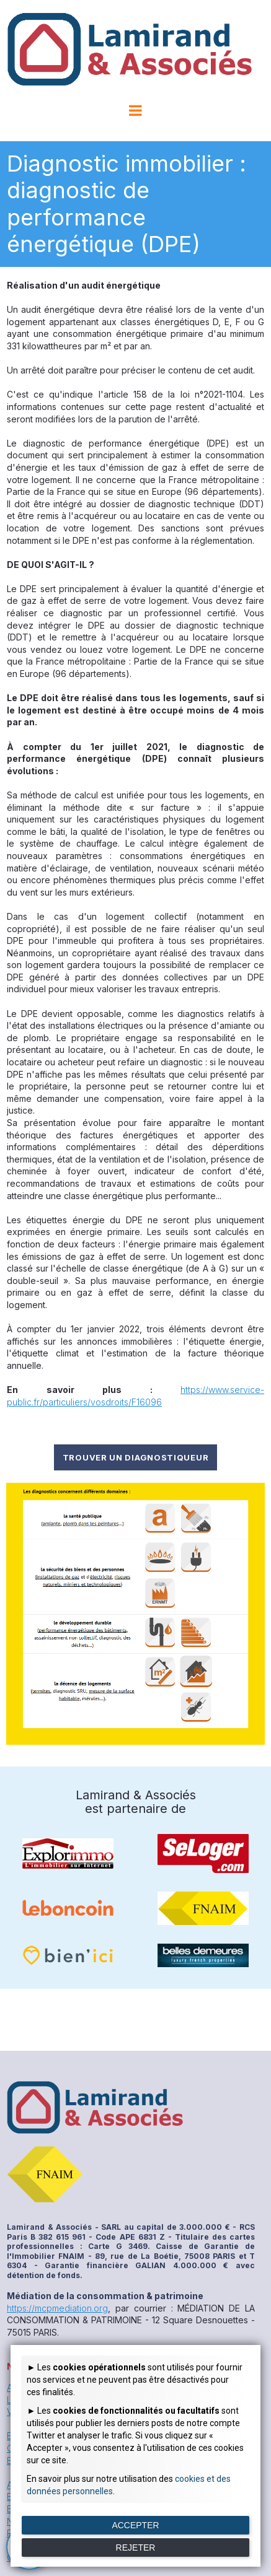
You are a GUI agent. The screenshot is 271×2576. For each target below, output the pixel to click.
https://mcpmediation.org (57, 2308)
